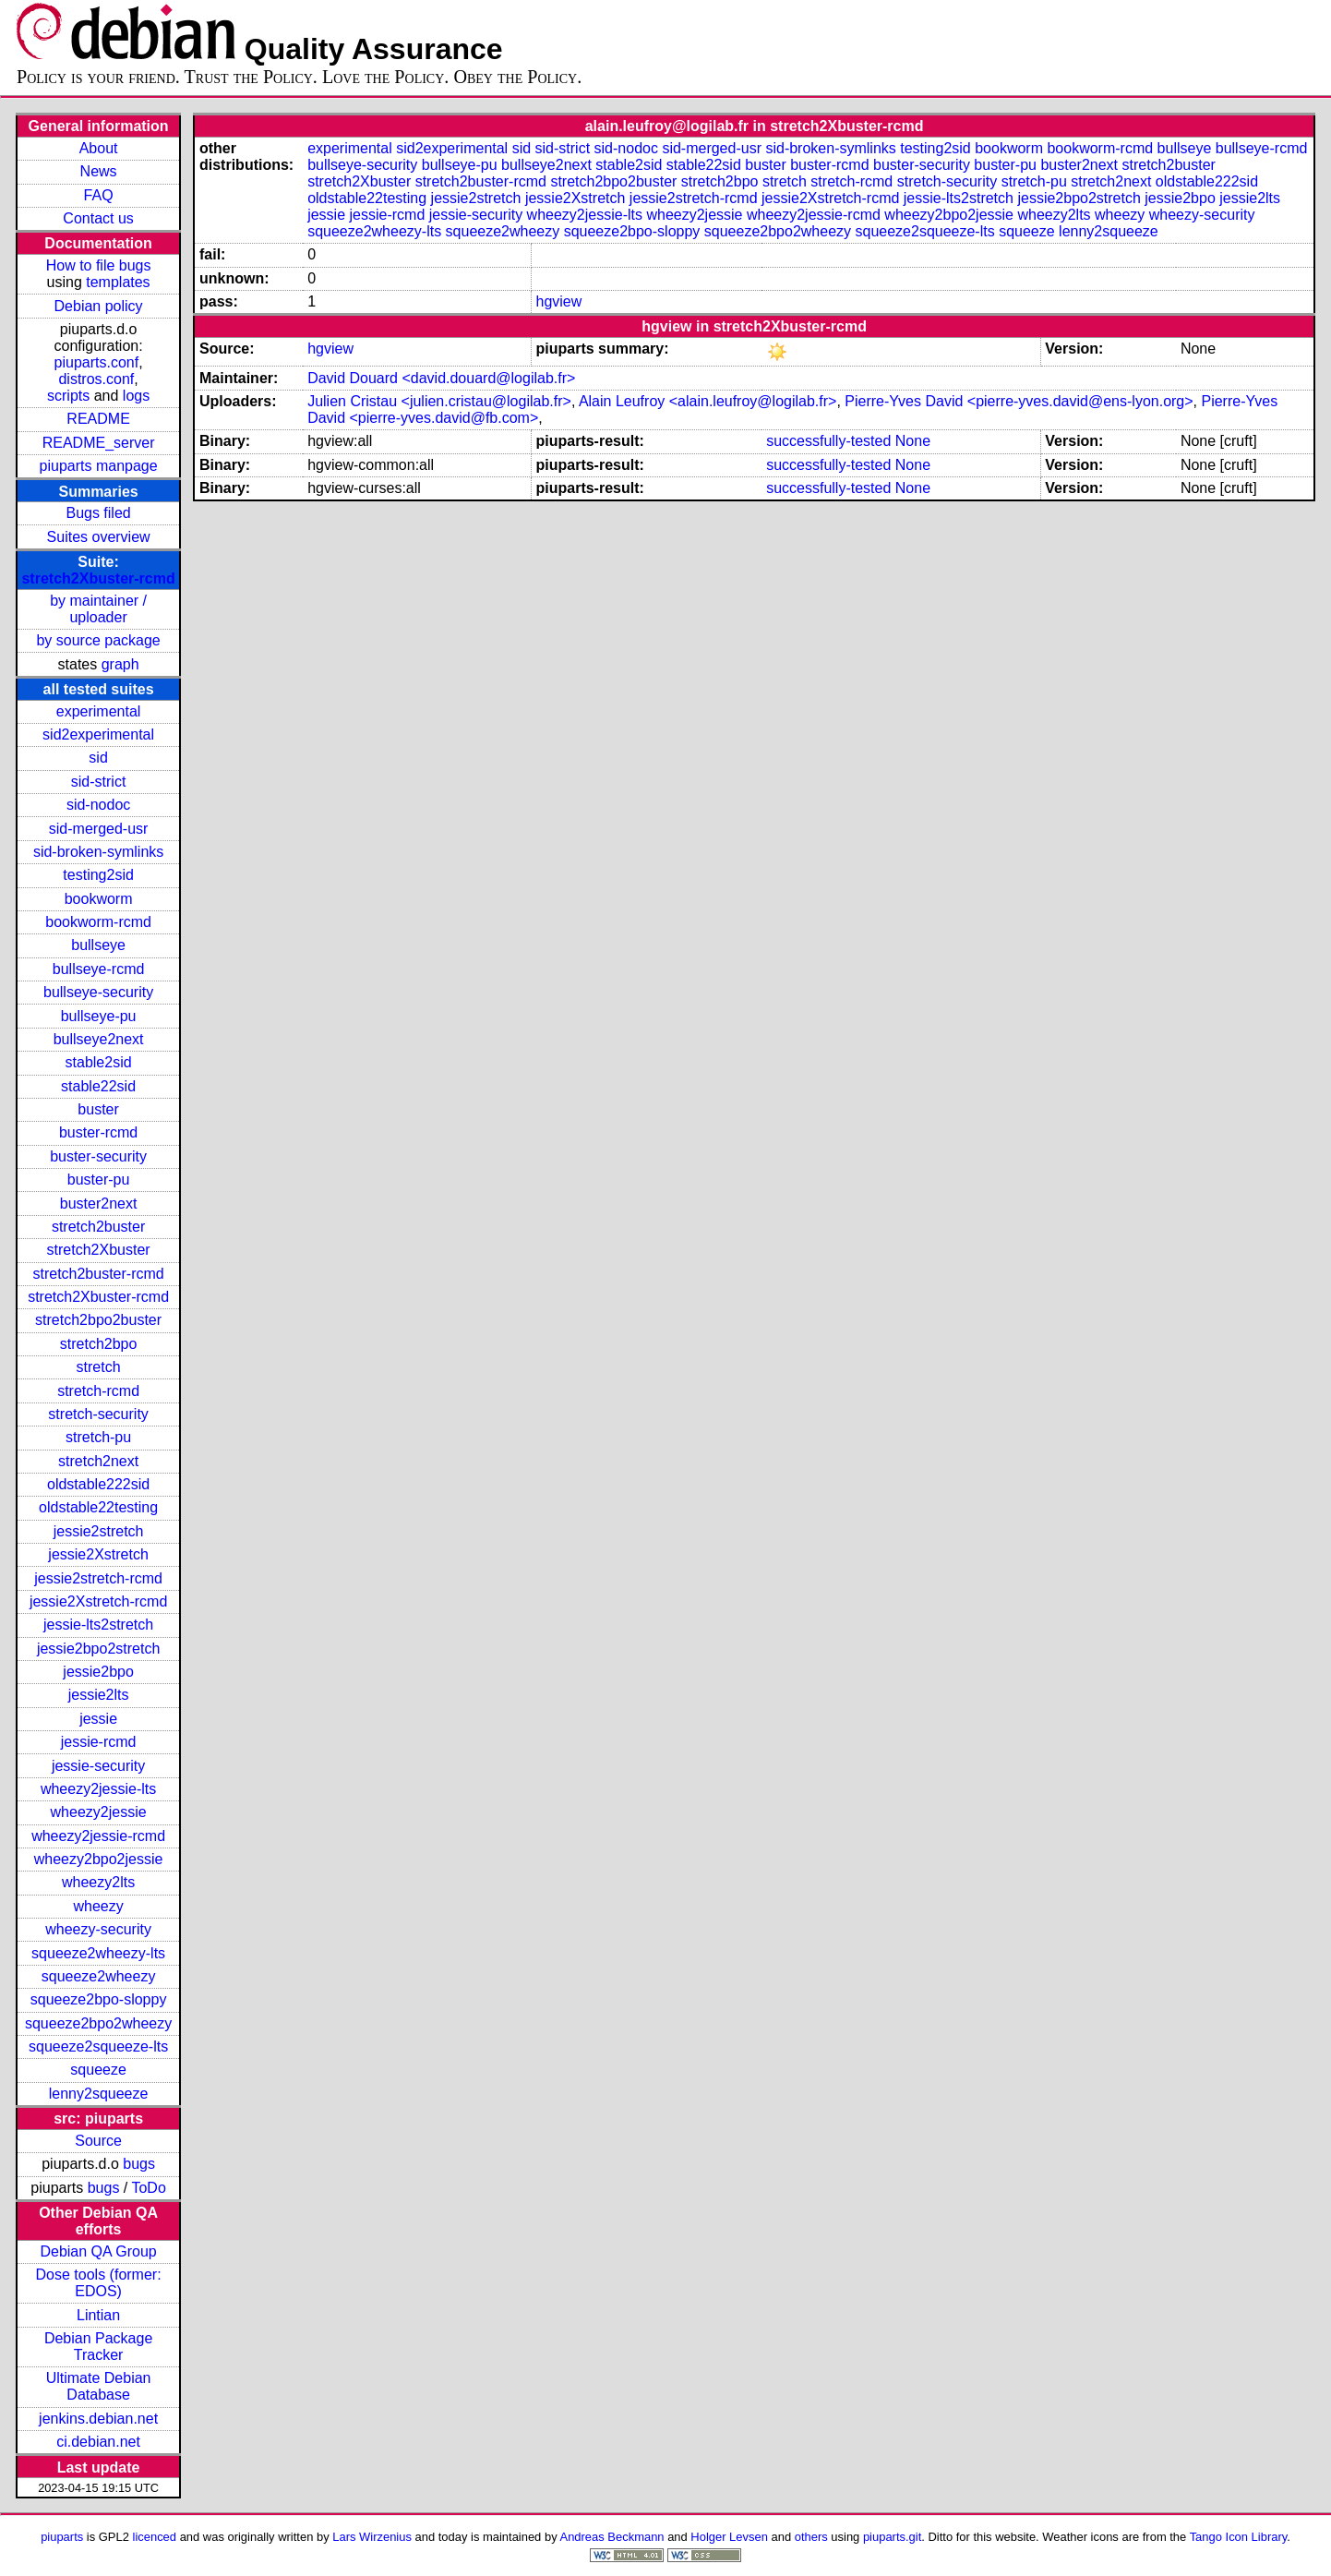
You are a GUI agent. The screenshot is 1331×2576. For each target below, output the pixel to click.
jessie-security (98, 1766)
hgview (558, 301)
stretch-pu (98, 1437)
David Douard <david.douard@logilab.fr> (441, 378)
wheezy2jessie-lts (98, 1789)
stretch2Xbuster (98, 1250)
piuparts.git (892, 2537)
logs (136, 395)
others (811, 2537)
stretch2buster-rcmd (97, 1274)
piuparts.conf (96, 362)
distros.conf (96, 379)
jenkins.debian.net (98, 2418)
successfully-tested (828, 441)
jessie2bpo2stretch (98, 1648)
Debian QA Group (98, 2251)
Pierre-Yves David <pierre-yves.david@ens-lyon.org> (1019, 401)
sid (98, 757)
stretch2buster (98, 1226)
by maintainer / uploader (98, 609)
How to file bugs (98, 265)
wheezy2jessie (99, 1812)
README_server (98, 443)
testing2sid (98, 875)
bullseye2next (99, 1039)
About (98, 148)
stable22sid (98, 1086)
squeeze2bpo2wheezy (98, 2023)
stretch (99, 1367)
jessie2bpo (98, 1671)
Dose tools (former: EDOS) (99, 2283)
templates (118, 282)
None (912, 441)
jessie (98, 1719)
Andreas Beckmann (612, 2537)
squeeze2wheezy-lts (98, 1953)
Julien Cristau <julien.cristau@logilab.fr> (439, 401)
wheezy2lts (98, 1882)
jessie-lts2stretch (98, 1624)
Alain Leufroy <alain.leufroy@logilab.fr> (708, 401)
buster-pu (98, 1179)
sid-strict (98, 781)
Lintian (98, 2315)
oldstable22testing (98, 1507)
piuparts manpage (99, 466)
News (98, 171)
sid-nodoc (98, 805)
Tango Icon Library (1239, 2537)
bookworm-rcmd (98, 922)
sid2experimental (98, 734)
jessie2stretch (99, 1531)
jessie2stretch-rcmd (98, 1578)
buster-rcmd (98, 1132)
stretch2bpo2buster (98, 1320)
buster (98, 1109)
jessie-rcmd (99, 1742)
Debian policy (98, 306)
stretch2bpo (99, 1344)
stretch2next (98, 1461)
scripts (68, 395)
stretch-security (98, 1414)
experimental (98, 711)
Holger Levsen (729, 2537)
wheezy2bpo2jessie (98, 1859)
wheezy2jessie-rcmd (98, 1836)
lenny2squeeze (99, 2093)
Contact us (98, 218)
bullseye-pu (99, 1016)
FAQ (99, 195)
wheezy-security (98, 1929)
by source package (98, 640)
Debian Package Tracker (98, 2346)
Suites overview (98, 537)
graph (120, 664)
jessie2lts (98, 1695)
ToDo (148, 2188)
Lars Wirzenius (372, 2537)
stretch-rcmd (98, 1391)
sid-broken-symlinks (98, 852)
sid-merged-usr (99, 829)
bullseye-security (98, 992)
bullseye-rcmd (99, 969)
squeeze (98, 2069)
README (97, 419)
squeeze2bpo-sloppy (98, 1999)
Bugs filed (98, 513)
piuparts (62, 2537)
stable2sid (99, 1062)
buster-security (98, 1156)
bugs (139, 2164)
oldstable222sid (98, 1484)
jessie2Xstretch (98, 1554)
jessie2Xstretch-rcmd (98, 1601)
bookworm (99, 899)
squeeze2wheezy (99, 1976)
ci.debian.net (98, 2442)
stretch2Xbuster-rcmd (97, 578)
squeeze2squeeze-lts (98, 2046)
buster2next (99, 1203)
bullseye (98, 945)
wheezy (98, 1906)
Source (98, 2141)
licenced (155, 2537)
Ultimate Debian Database (98, 2386)
